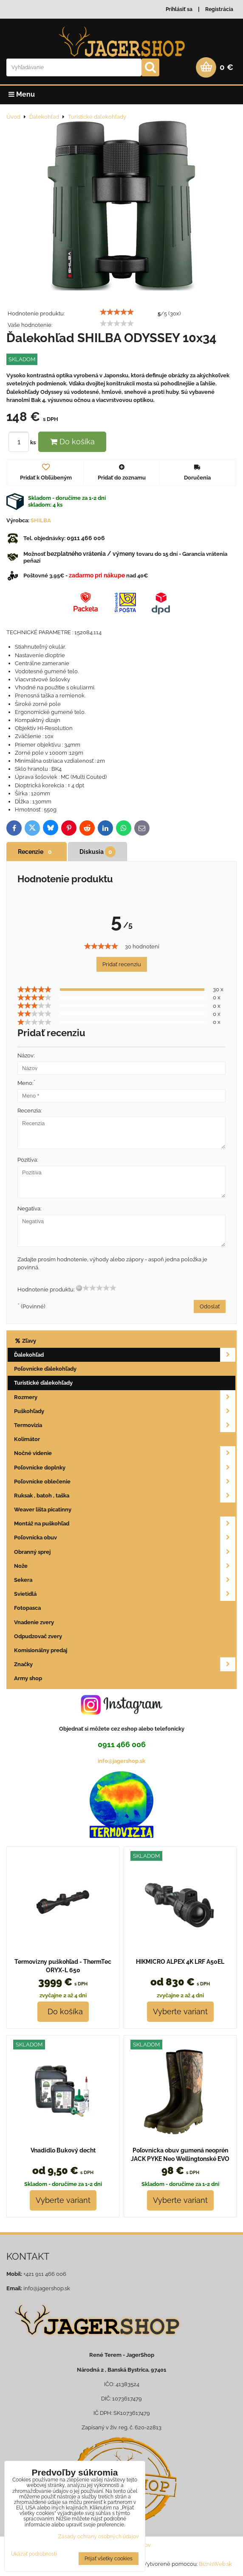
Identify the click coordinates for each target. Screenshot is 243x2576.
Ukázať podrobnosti (34, 2554)
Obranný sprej (124, 1552)
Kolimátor (27, 1439)
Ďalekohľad (124, 1355)
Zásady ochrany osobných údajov (98, 2537)
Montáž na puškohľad (124, 1524)
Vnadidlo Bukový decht (63, 2150)
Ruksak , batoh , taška (124, 1496)
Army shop (28, 1678)
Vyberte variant (180, 2011)
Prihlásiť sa (179, 9)
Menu (21, 94)
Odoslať (210, 1306)
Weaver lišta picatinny (42, 1509)
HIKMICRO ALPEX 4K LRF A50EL (180, 1961)
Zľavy (25, 1341)
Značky (124, 1664)
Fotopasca (27, 1608)
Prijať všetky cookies (109, 2559)
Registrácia (219, 9)
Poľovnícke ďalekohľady (45, 1369)
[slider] (117, 312)
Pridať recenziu (121, 964)
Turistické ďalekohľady (43, 1383)
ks (23, 442)
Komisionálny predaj (40, 1650)
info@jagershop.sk (121, 1761)
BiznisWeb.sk (215, 2564)
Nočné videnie (124, 1453)
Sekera (124, 1580)
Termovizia (124, 1425)
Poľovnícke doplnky (124, 1468)
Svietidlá (124, 1594)
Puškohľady (124, 1411)
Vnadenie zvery (34, 1622)
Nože (124, 1566)
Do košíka (72, 441)
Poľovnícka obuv (124, 1537)
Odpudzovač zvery (38, 1636)
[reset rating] (79, 1288)
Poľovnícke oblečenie (124, 1482)
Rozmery (124, 1397)
